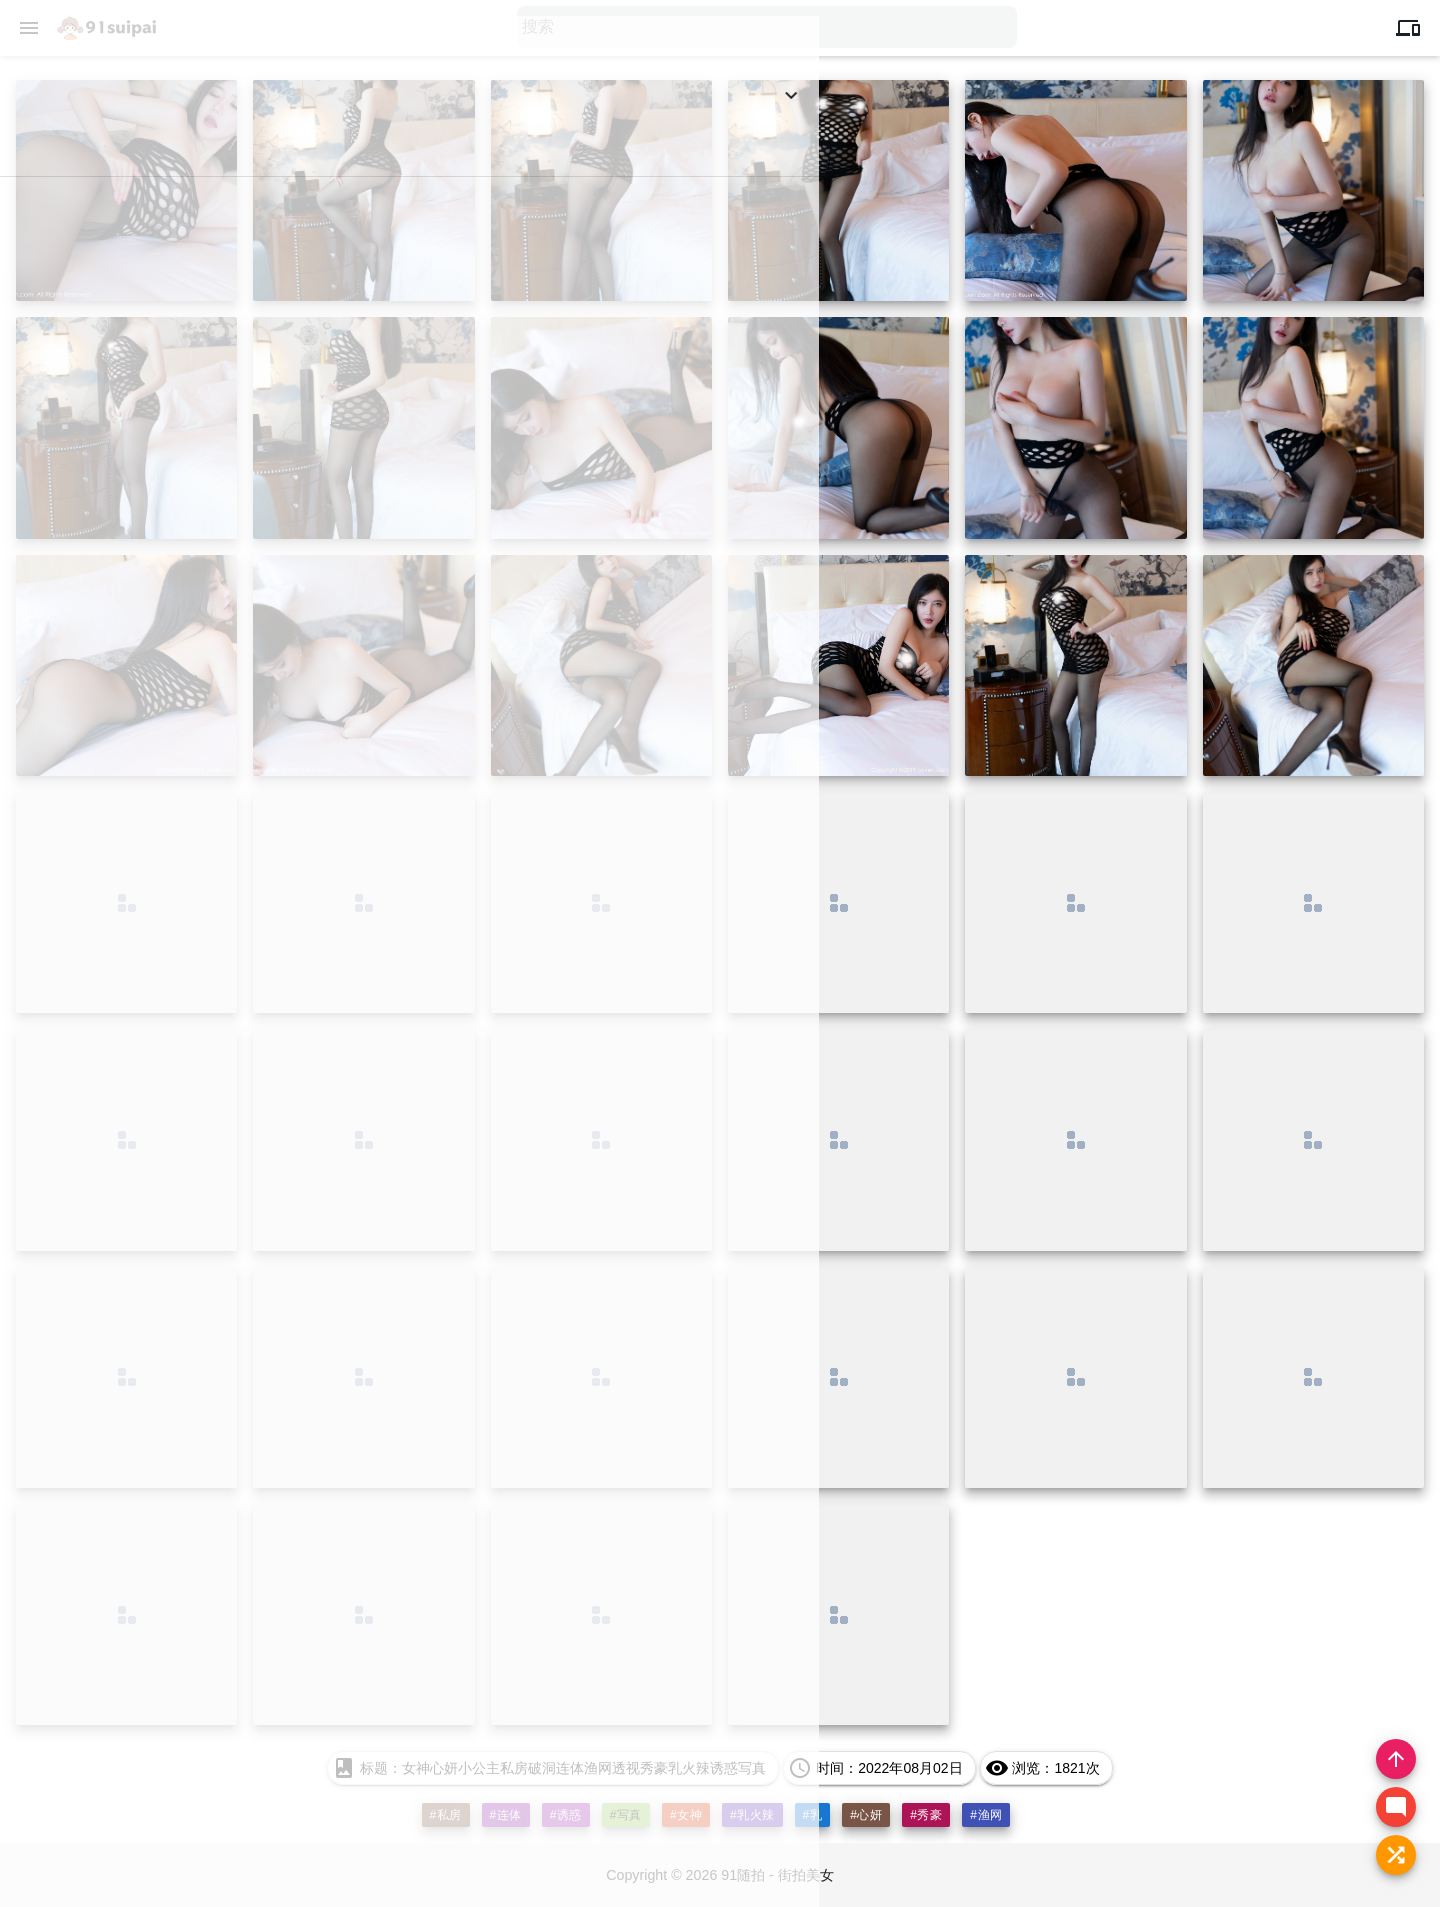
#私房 (445, 1815)
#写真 (625, 1815)
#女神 (686, 1815)
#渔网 (987, 1815)
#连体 (505, 1815)
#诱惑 (565, 1815)
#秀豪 (927, 1815)
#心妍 (867, 1815)
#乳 (813, 1815)
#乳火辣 (752, 1815)
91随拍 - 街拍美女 (781, 1875)
